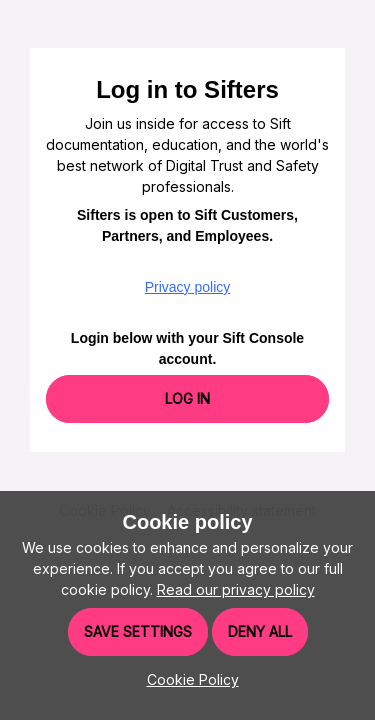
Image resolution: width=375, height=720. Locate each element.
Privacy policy (188, 287)
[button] (188, 679)
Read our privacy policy (236, 589)
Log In (187, 398)
